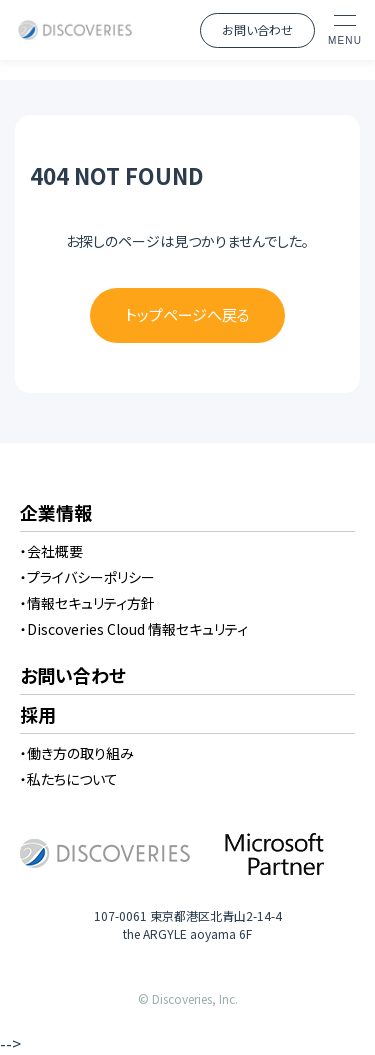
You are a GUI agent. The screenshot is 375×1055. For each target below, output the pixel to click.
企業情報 (56, 514)
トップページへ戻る (187, 314)
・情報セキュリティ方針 (87, 603)
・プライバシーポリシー (87, 577)
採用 (38, 716)
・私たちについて (69, 779)
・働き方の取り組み (77, 753)
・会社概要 (51, 551)
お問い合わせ (257, 29)
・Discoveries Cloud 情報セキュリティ (134, 629)
